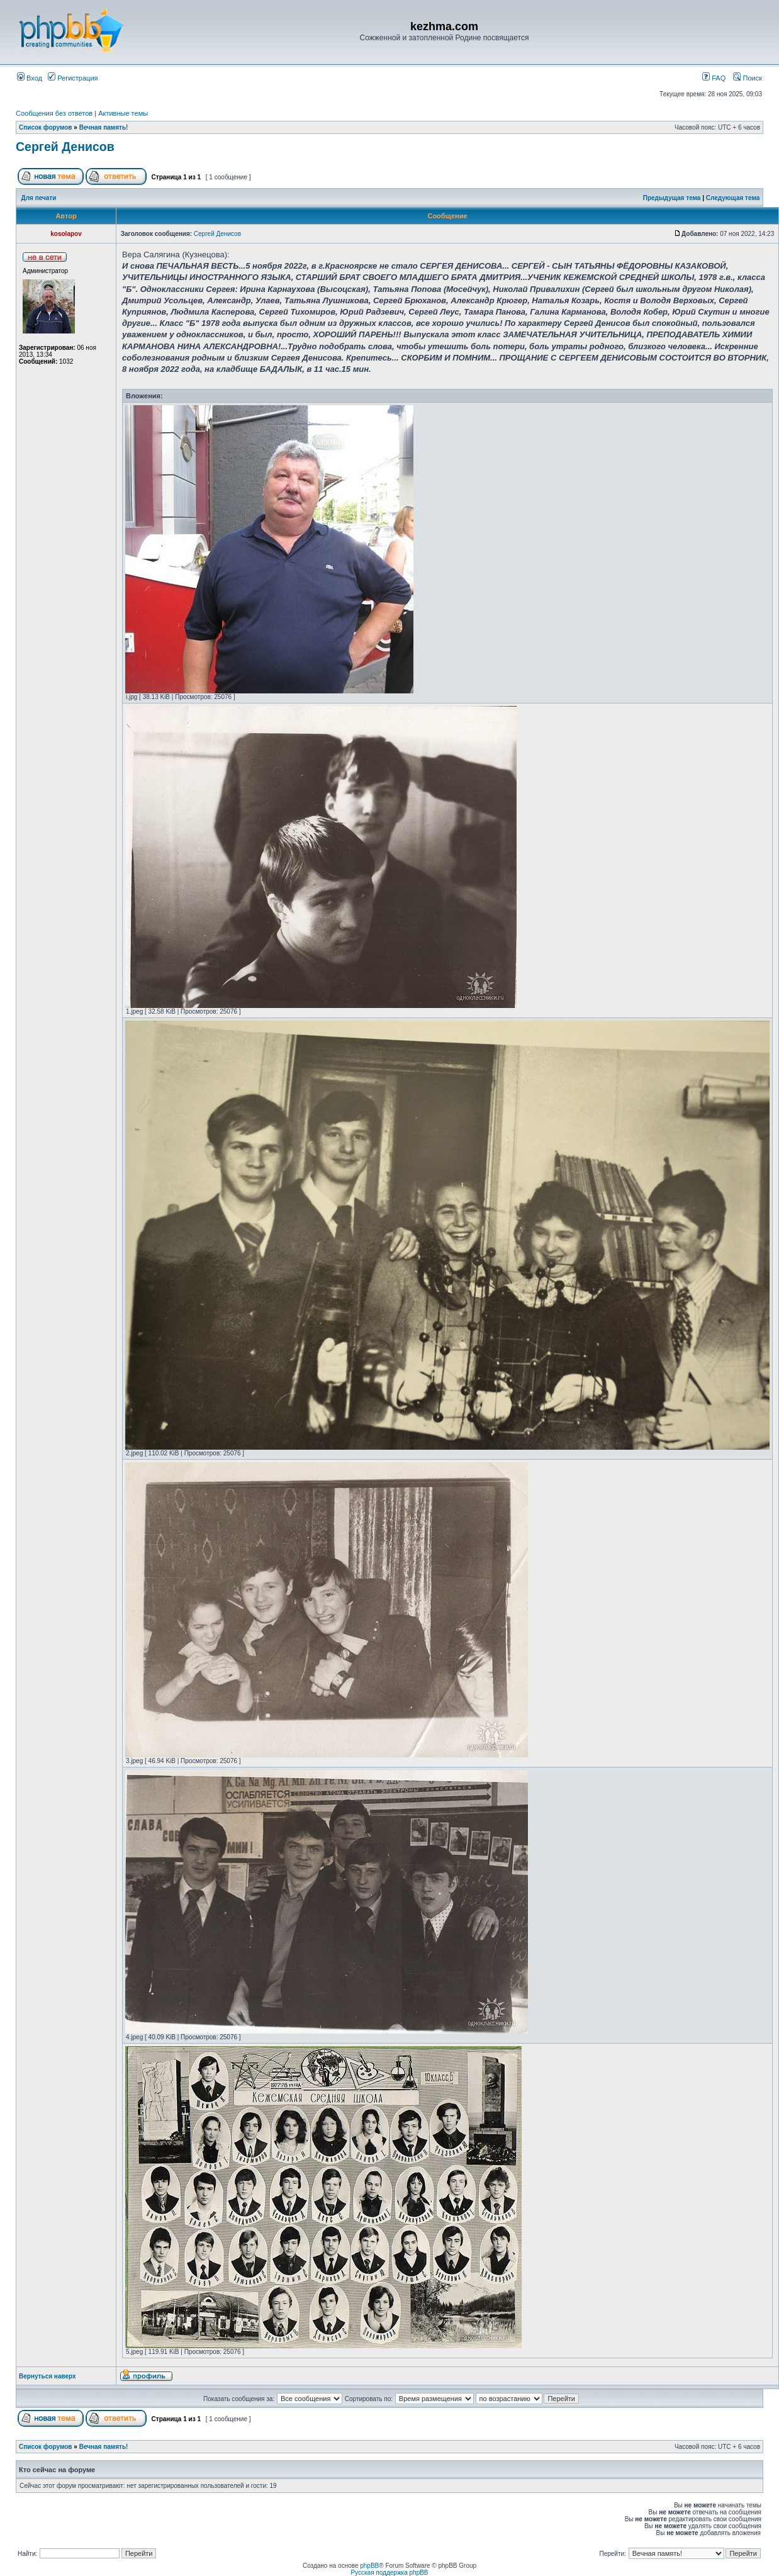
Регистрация (73, 78)
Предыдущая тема (672, 197)
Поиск (747, 78)
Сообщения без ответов (54, 113)
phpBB (369, 2565)
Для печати (39, 197)
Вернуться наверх (47, 2376)
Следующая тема (732, 197)
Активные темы (123, 113)
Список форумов (45, 127)
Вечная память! (103, 127)
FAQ (714, 78)
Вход (29, 78)
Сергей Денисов (65, 147)
